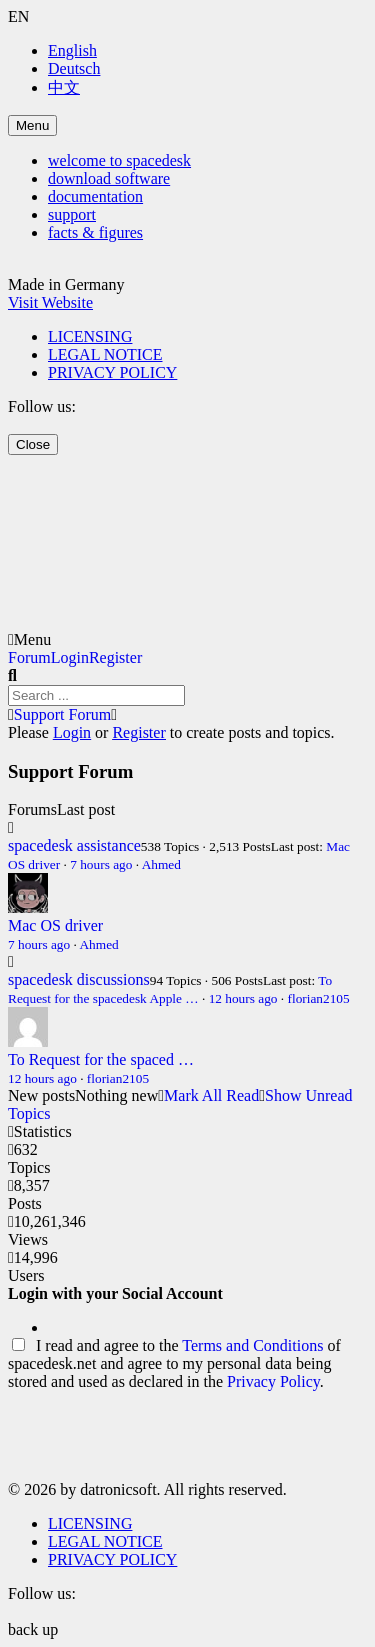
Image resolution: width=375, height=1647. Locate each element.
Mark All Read (211, 1095)
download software (109, 178)
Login (70, 657)
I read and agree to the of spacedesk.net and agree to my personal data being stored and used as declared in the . (174, 1363)
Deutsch (74, 68)
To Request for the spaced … (101, 1059)
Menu (32, 125)
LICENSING (90, 336)
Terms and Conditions (252, 1345)
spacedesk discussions (79, 979)
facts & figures (95, 232)
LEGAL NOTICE (105, 354)
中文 (64, 87)
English (72, 50)
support (72, 214)
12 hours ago (243, 998)
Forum (29, 657)
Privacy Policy (273, 1381)
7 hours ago (101, 864)
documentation (95, 196)
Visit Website (50, 302)
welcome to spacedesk (119, 160)
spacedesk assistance (74, 845)
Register (115, 657)
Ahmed (161, 864)
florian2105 (318, 998)
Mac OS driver (55, 925)
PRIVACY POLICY (112, 372)
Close (33, 444)
